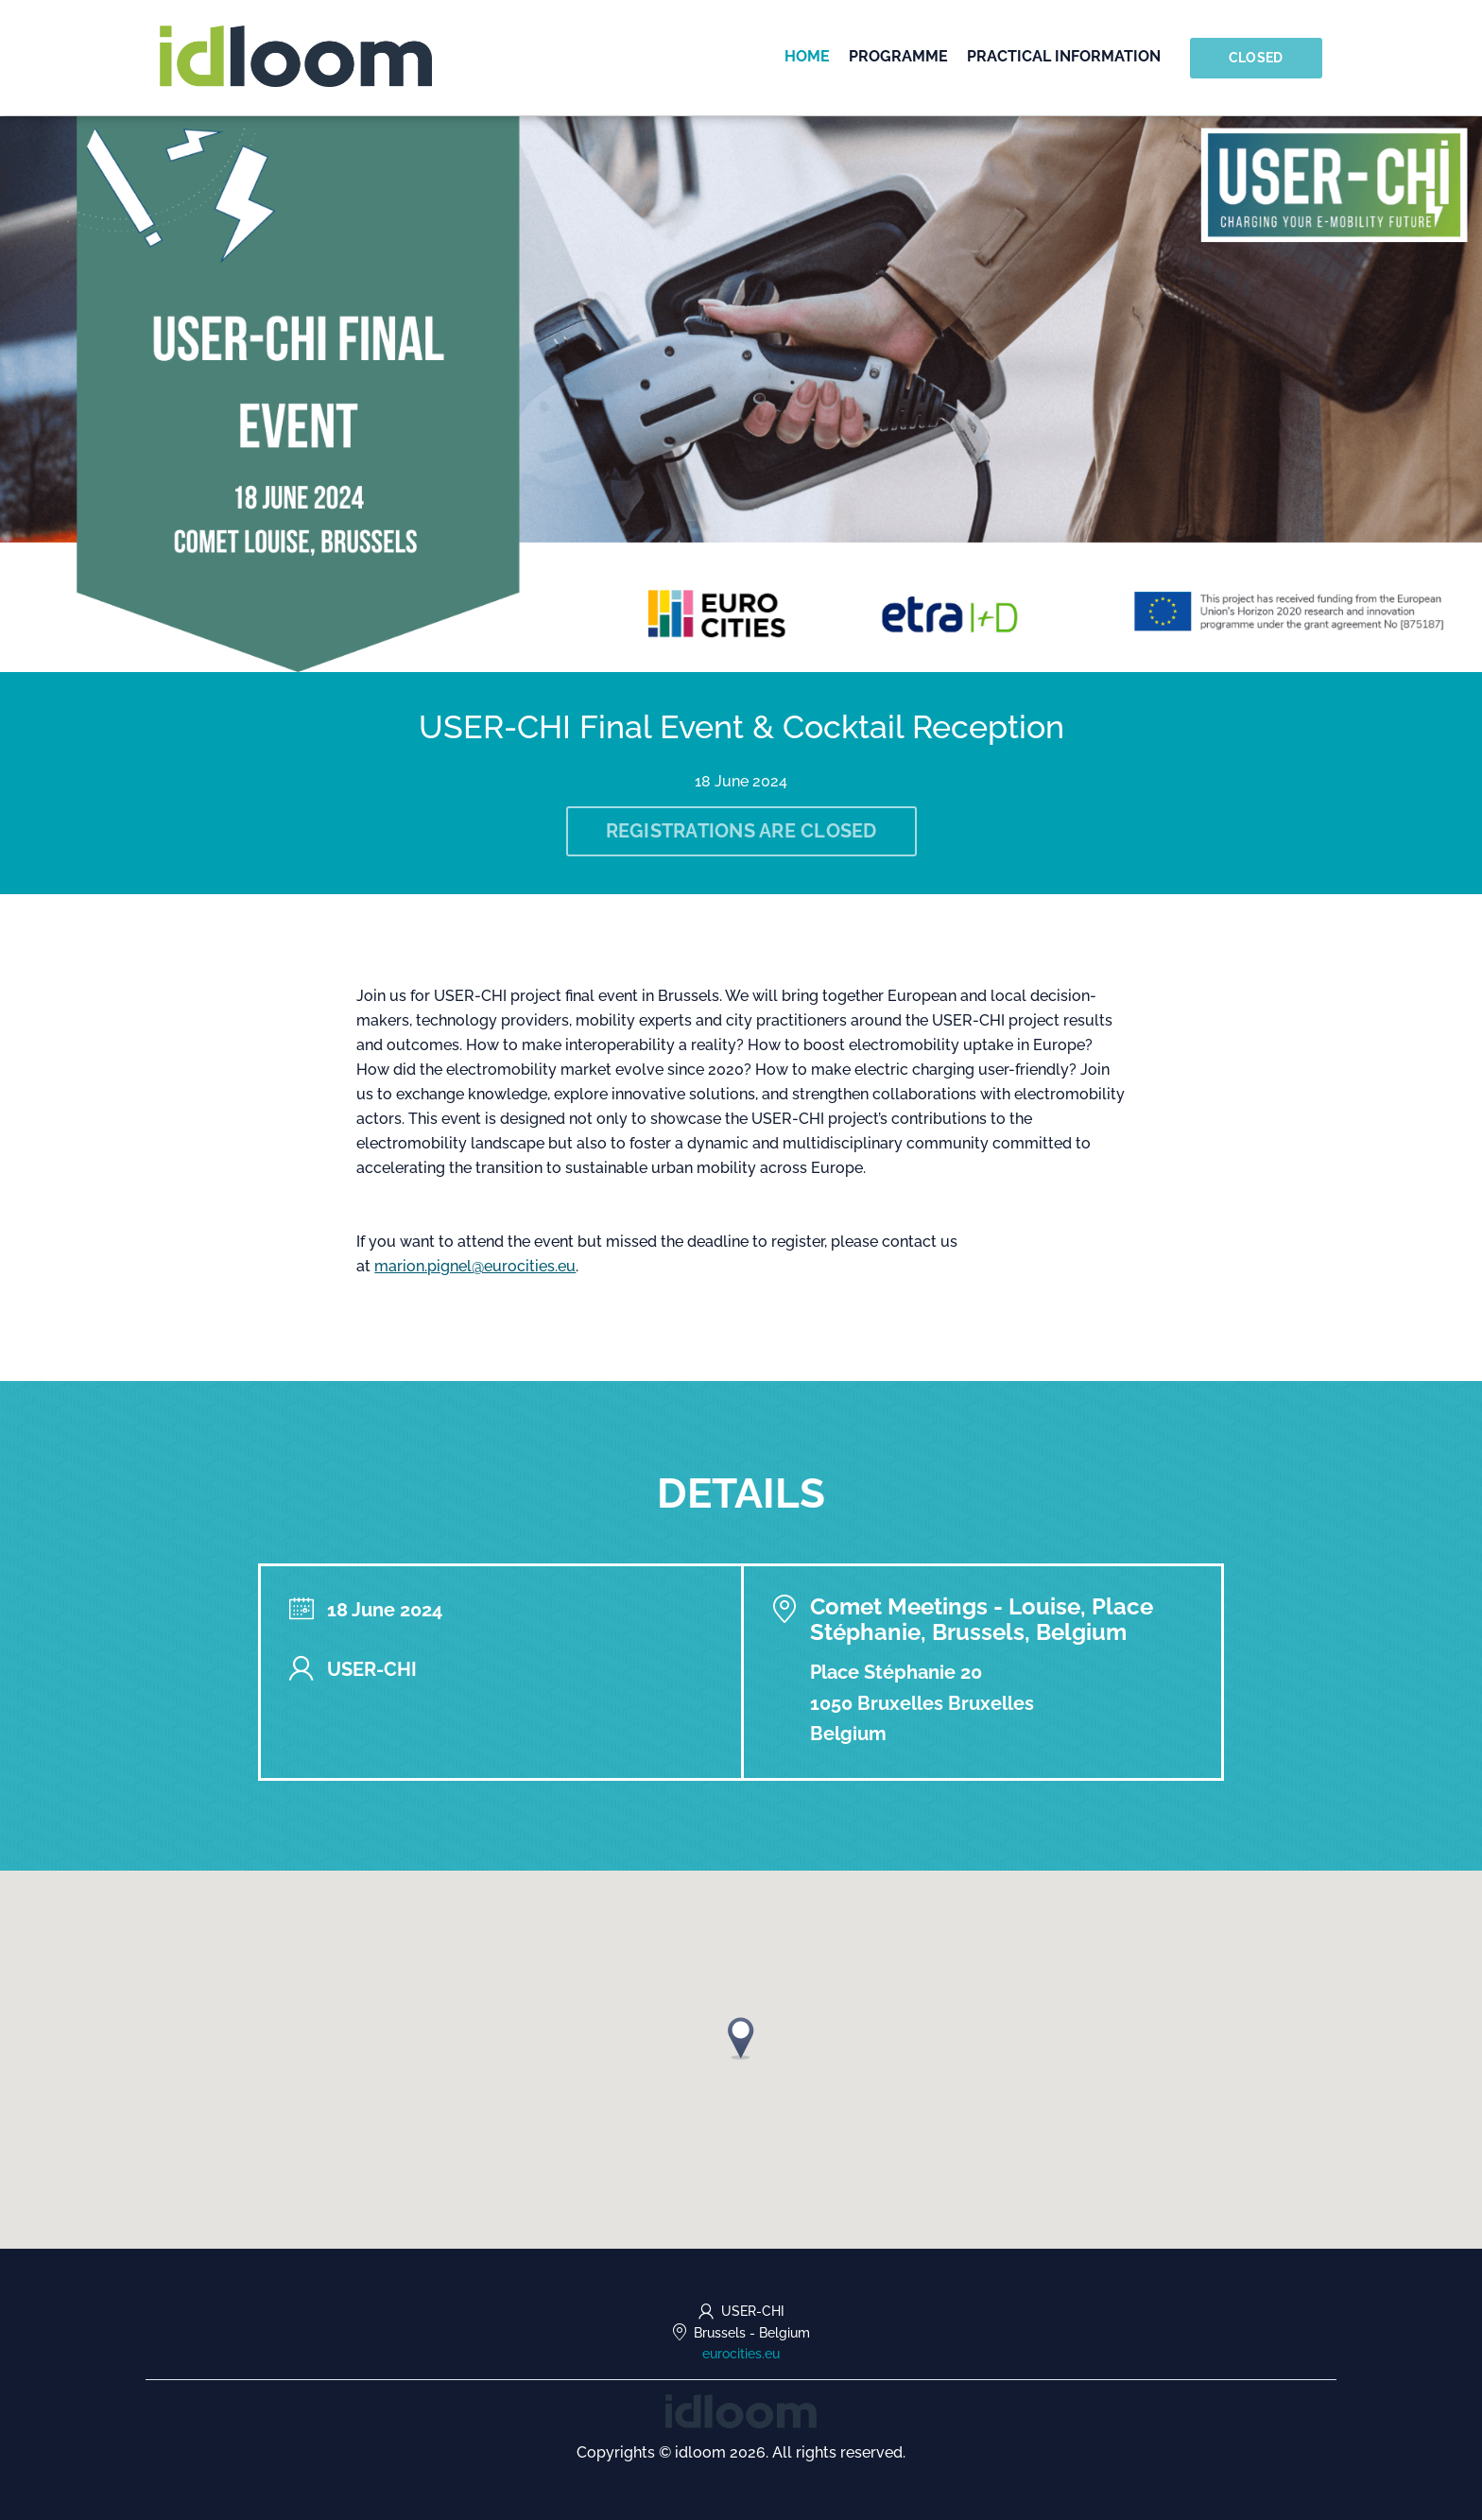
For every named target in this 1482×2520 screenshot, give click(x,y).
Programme (899, 56)
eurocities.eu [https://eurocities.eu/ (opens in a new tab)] (741, 2353)
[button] (741, 2038)
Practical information (1065, 56)
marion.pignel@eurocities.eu (475, 1266)
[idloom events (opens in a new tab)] (740, 2410)
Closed (1256, 57)
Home (808, 56)
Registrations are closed (741, 831)
